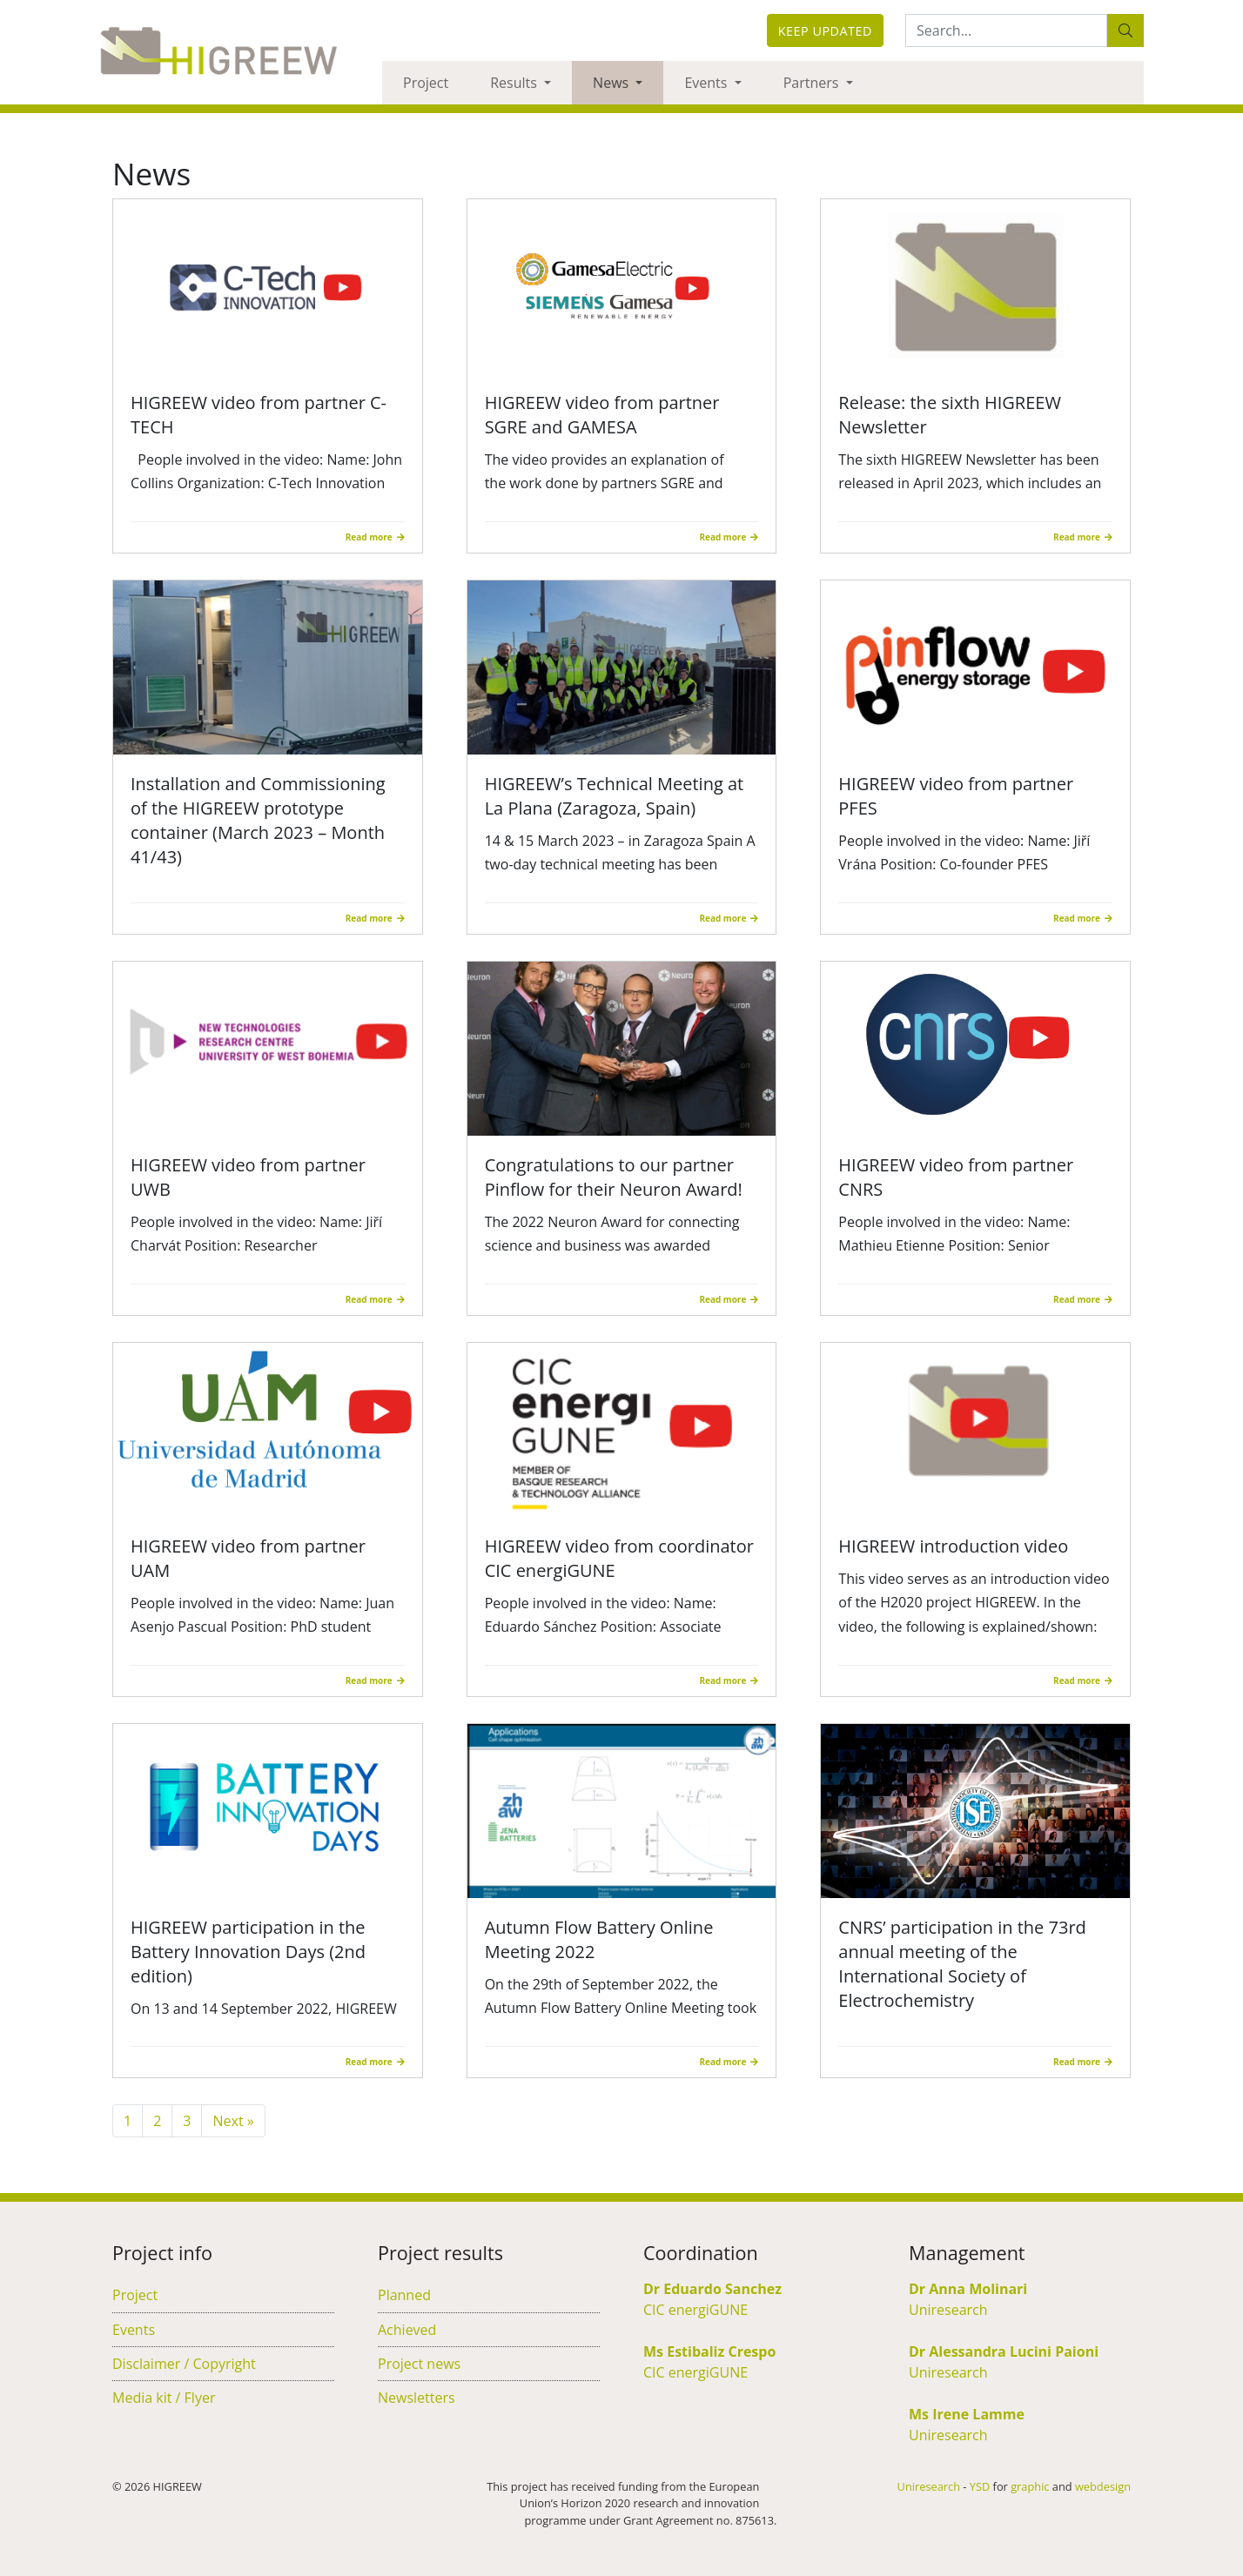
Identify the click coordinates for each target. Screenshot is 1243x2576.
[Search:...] (1006, 30)
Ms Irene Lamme (967, 2414)
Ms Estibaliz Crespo (709, 2351)
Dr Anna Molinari (968, 2288)
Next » (232, 2120)
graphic (1030, 2486)
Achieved (407, 2329)
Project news (419, 2363)
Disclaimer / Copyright (184, 2363)
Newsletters (416, 2397)
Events (707, 82)
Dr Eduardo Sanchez (712, 2288)
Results (515, 82)
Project (425, 82)
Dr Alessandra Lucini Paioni (1004, 2351)
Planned (404, 2294)
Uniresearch (948, 2309)
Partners (813, 82)
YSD (980, 2486)
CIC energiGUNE (695, 2309)
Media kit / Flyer (163, 2397)
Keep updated (825, 31)
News (612, 82)
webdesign (1103, 2486)
